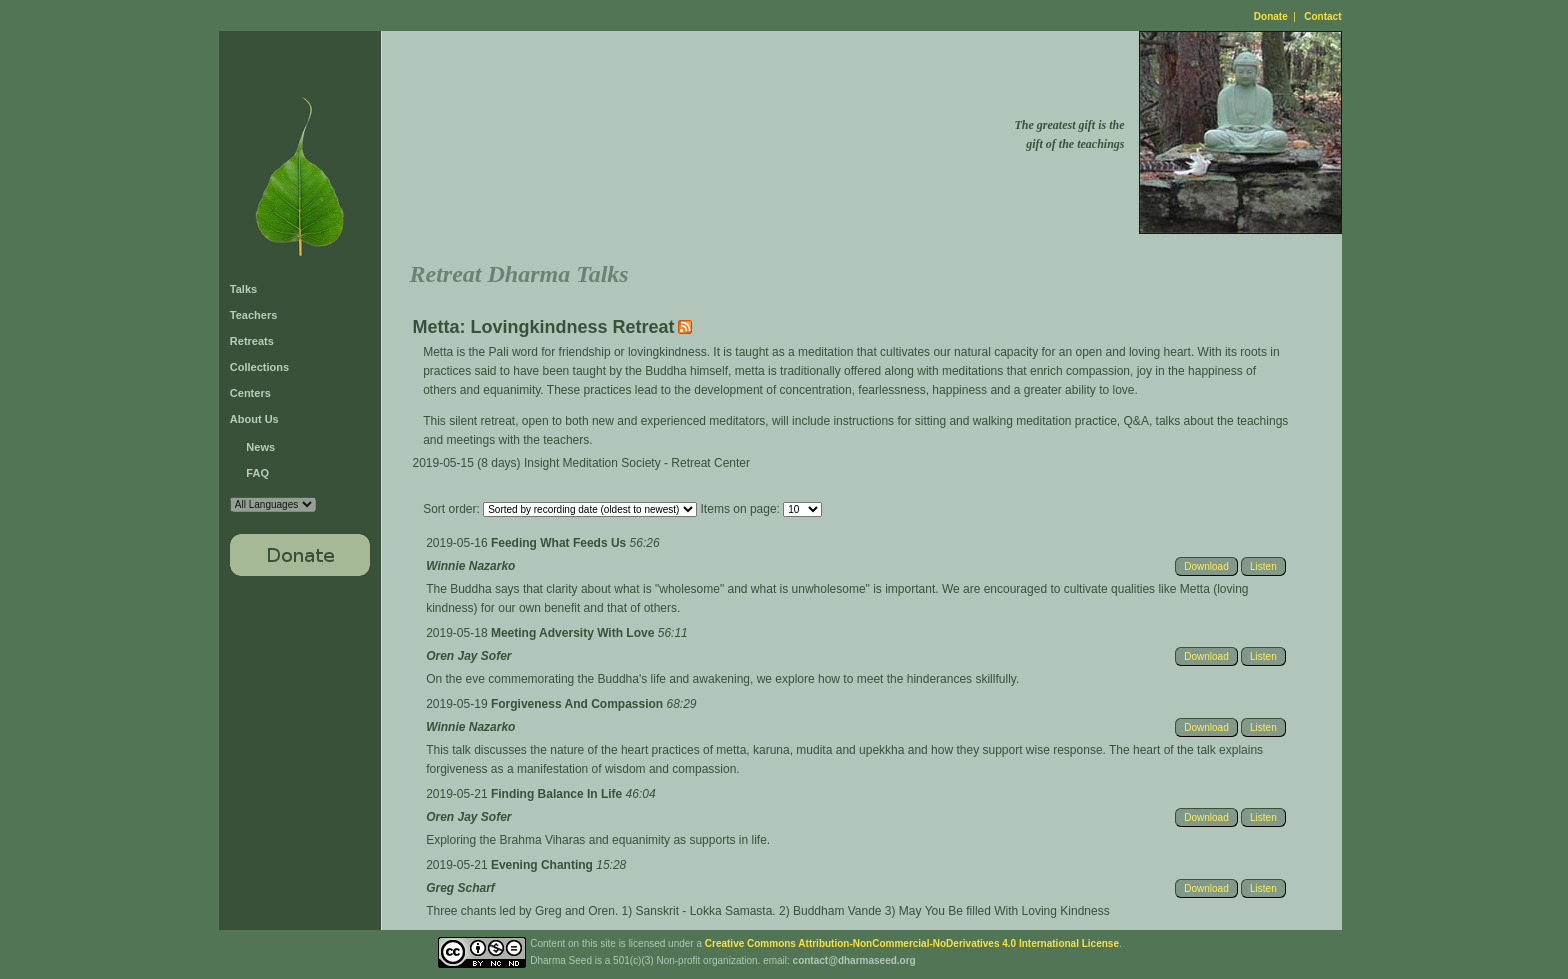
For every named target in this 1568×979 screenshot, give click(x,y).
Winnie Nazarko (470, 566)
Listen (1263, 566)
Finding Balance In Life (558, 794)
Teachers (254, 315)
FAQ (257, 473)
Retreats (252, 341)
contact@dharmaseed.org (854, 960)
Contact (1322, 16)
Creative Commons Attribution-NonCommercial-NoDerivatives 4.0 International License (912, 943)
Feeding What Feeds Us (560, 543)
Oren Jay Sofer (468, 656)
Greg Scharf (460, 888)
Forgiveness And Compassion (579, 704)
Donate (1271, 16)
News (260, 447)
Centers (250, 393)
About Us (254, 419)
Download (1206, 566)
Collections (259, 367)
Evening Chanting (543, 865)
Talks (243, 289)
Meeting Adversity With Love (574, 633)
